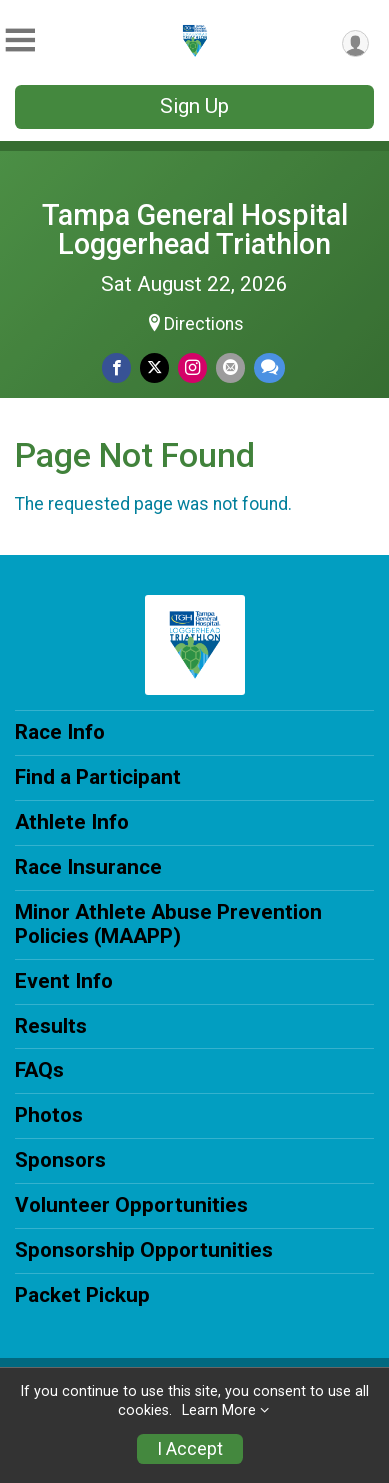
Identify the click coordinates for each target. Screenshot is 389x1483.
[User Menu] (355, 43)
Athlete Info (72, 822)
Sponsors (60, 1160)
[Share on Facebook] (116, 367)
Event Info (64, 981)
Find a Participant (98, 777)
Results (51, 1026)
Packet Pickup (82, 1295)
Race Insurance (88, 867)
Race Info (60, 732)
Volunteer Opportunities (131, 1205)
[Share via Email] (230, 367)
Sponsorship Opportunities (144, 1250)
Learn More (219, 1410)
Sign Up (194, 106)
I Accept (190, 1449)
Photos (49, 1115)
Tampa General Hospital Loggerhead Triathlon (195, 229)
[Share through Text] (269, 367)
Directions (204, 324)
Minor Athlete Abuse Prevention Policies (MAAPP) (168, 924)
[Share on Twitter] (154, 367)
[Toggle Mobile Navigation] (20, 40)
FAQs (39, 1070)
